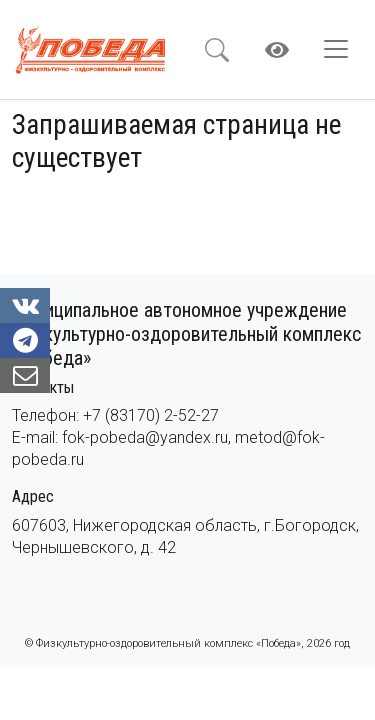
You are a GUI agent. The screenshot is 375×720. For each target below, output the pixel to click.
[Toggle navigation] (342, 49)
